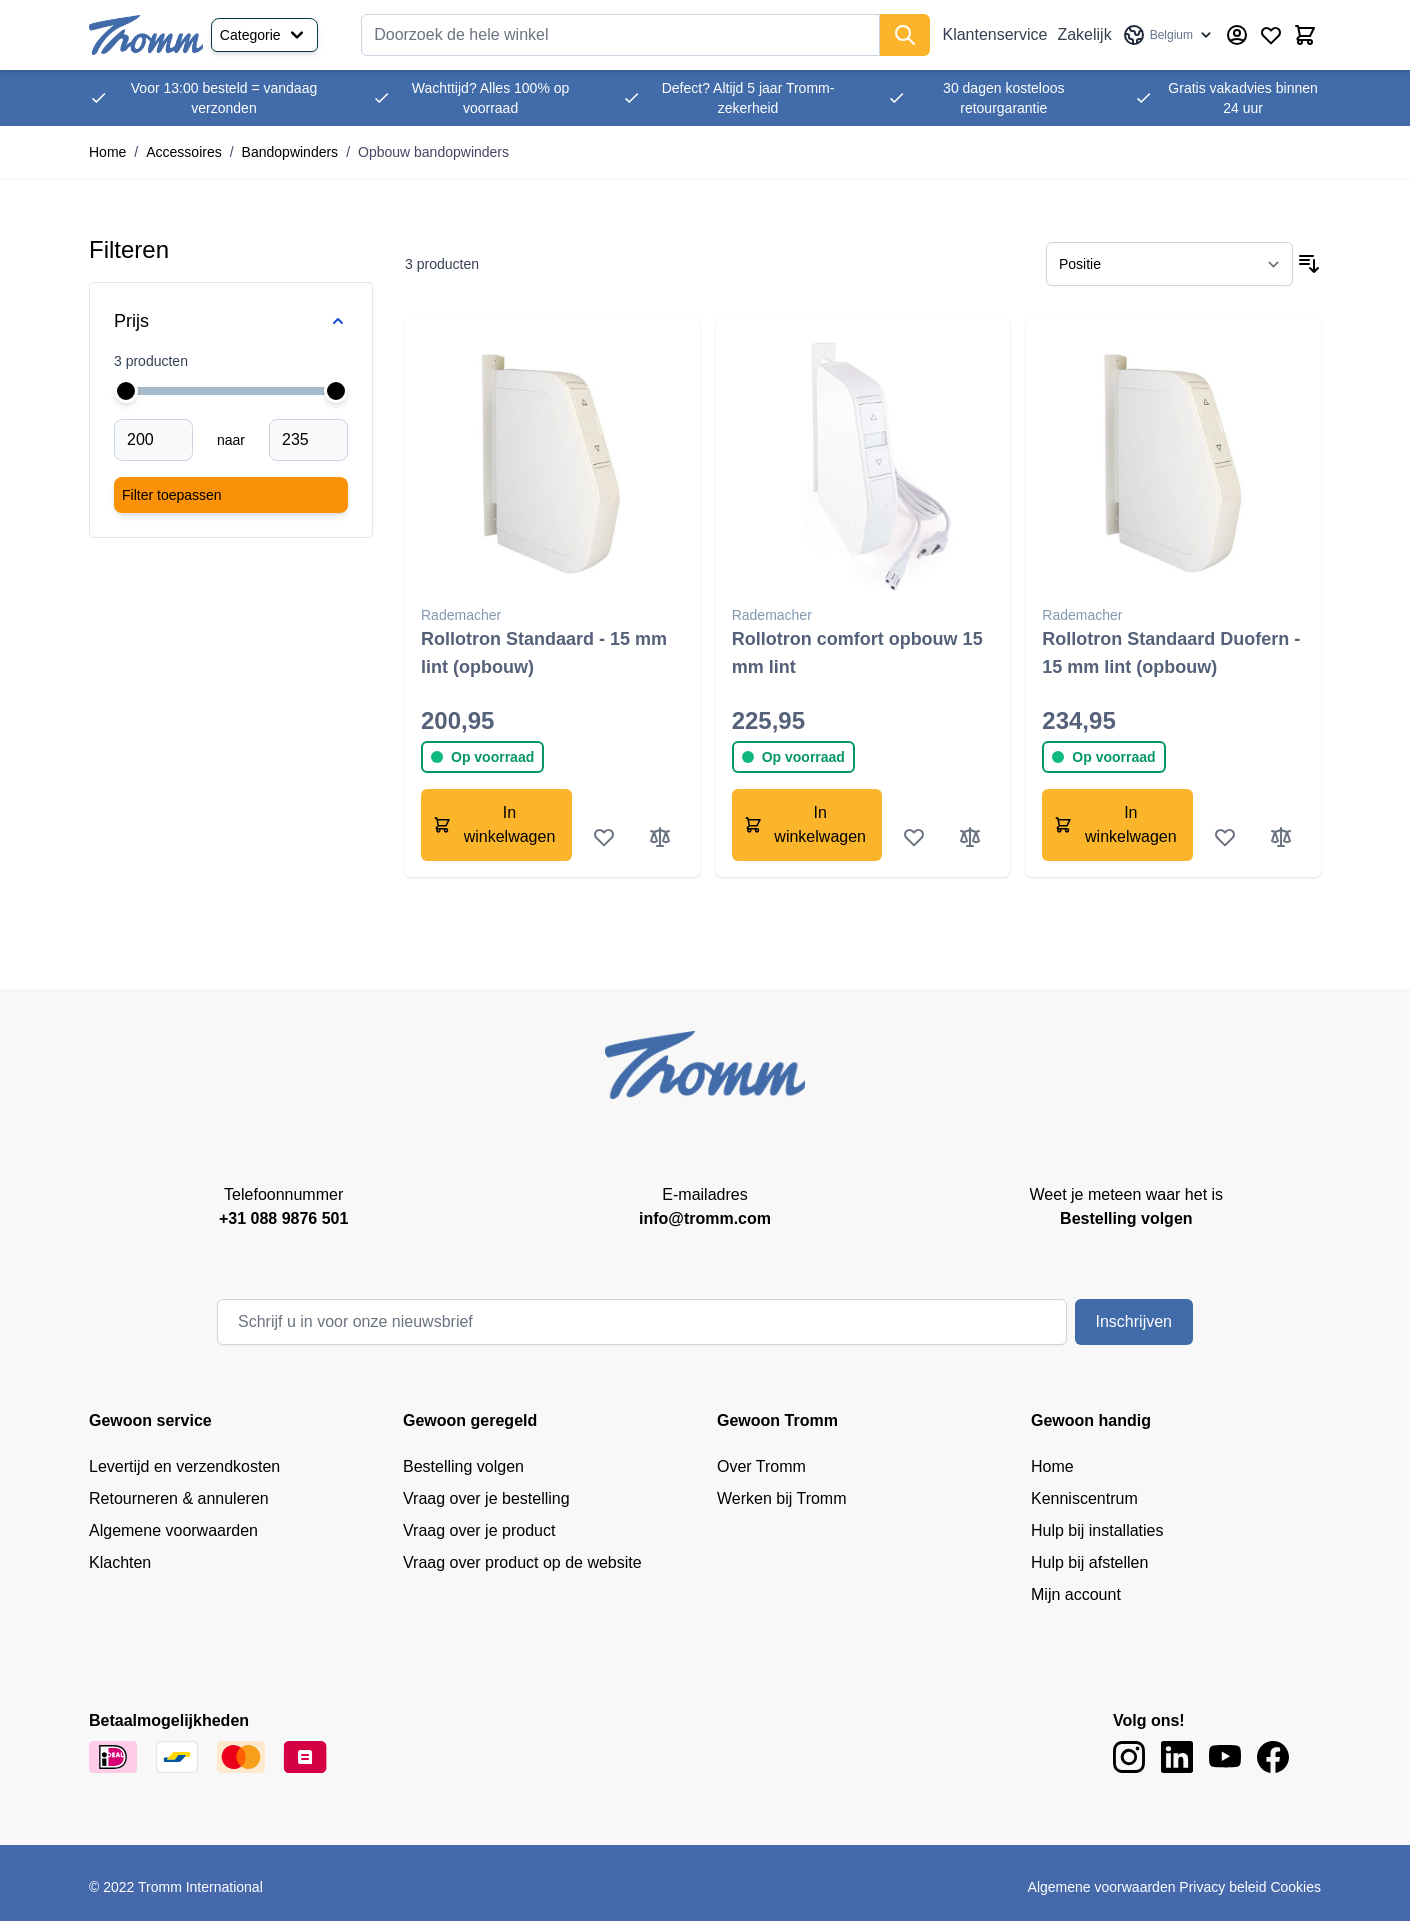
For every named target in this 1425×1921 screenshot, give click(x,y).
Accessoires (183, 152)
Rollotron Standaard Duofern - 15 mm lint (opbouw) (1171, 653)
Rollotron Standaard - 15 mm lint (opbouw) (544, 653)
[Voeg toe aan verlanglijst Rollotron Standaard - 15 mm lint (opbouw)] (604, 837)
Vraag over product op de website (522, 1562)
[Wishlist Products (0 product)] (1271, 35)
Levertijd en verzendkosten (184, 1466)
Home (107, 152)
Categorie (264, 35)
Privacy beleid (1222, 1887)
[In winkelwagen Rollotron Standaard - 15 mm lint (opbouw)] (496, 825)
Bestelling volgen (463, 1466)
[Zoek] (905, 35)
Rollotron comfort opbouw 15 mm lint (857, 653)
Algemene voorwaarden (173, 1530)
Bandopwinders (290, 152)
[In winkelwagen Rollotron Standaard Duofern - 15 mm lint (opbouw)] (1117, 825)
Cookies (1295, 1887)
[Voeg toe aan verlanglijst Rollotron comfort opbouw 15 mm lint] (914, 837)
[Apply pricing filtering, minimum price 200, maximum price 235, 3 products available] (231, 495)
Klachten (120, 1562)
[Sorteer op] (1169, 264)
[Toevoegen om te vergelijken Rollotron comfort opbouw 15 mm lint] (970, 837)
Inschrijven (1134, 1321)
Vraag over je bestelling (486, 1498)
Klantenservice (994, 34)
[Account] (1237, 35)
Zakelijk (1084, 34)
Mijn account (1076, 1594)
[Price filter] (231, 321)
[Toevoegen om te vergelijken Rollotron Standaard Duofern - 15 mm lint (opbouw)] (1281, 837)
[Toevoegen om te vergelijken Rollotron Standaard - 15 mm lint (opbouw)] (660, 837)
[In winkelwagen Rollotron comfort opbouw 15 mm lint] (807, 825)
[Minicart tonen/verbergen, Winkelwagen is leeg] (1305, 35)
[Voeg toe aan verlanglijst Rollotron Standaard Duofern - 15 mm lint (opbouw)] (1225, 837)
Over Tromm (761, 1466)
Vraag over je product (479, 1530)
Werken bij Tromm (782, 1498)
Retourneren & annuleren (179, 1498)
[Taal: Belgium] (1168, 35)
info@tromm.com (705, 1218)
